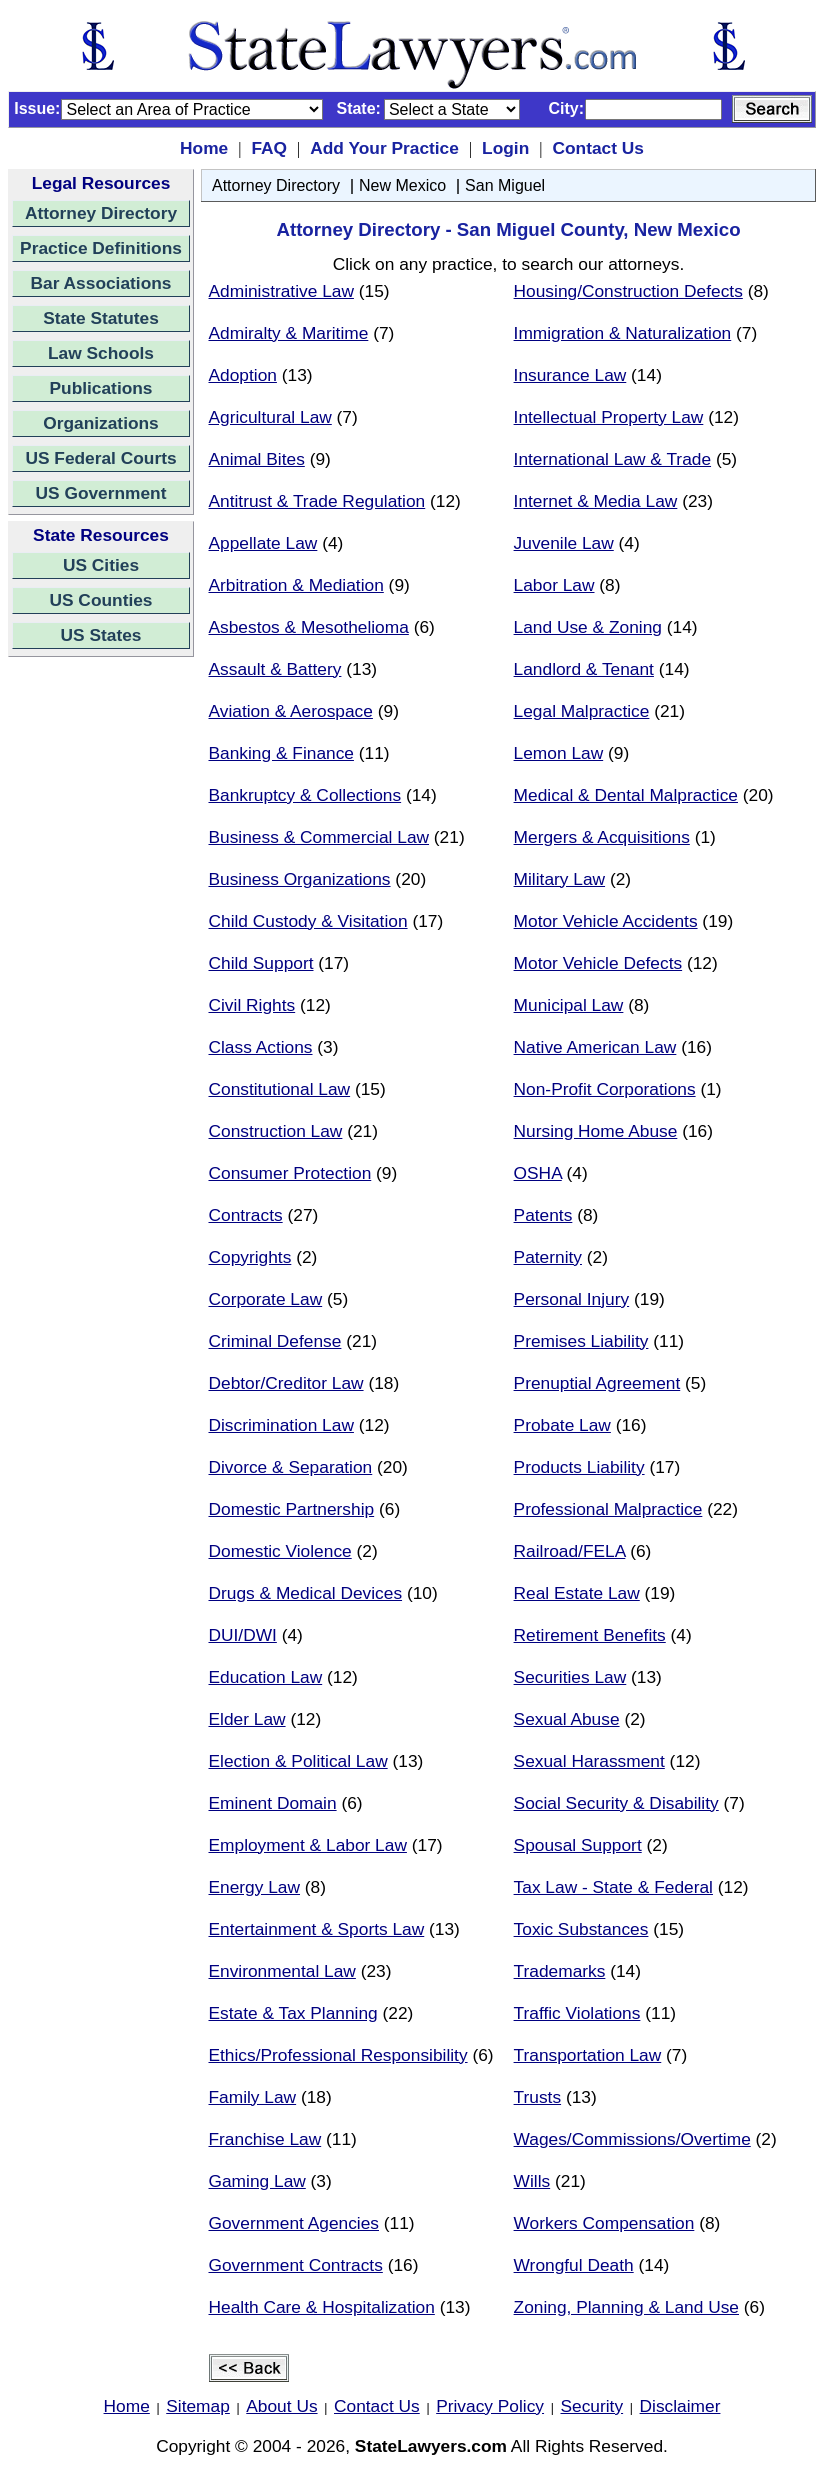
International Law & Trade (612, 459)
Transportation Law (588, 2055)
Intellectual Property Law (609, 417)
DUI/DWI (243, 1635)
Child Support (261, 963)
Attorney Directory (101, 213)
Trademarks (560, 1971)
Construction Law (276, 1131)
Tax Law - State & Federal (613, 1887)
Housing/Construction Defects (628, 291)
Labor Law (554, 585)
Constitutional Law (280, 1089)
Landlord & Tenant (584, 669)
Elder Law (247, 1719)
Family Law (253, 2097)
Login (505, 148)
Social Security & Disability (616, 1803)
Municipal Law (569, 1005)
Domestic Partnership (292, 1509)
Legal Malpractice (582, 711)
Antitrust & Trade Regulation (317, 501)
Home (204, 148)
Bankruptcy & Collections (305, 795)
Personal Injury (572, 1299)
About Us (281, 2406)
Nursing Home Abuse (596, 1131)
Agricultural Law (270, 417)
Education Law (266, 1677)
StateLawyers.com (431, 2446)
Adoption (243, 375)
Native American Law (595, 1047)
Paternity (548, 1257)
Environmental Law (282, 1971)
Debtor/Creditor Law (286, 1383)
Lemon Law (559, 753)
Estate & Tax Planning (293, 2013)
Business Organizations (300, 879)
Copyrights (250, 1257)
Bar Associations (101, 283)
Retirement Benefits (590, 1635)
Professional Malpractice (608, 1509)
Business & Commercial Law (319, 837)
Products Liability (579, 1467)
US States (101, 635)
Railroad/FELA (570, 1551)
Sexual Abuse (567, 1719)
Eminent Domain (273, 1803)
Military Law (559, 879)
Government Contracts (296, 2265)
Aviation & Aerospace (291, 711)
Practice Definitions (101, 248)
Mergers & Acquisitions (602, 837)
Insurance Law (570, 375)
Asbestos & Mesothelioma (309, 627)
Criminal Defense (275, 1341)
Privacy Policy (490, 2406)
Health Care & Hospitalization (322, 2307)
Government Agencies (294, 2223)
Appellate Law (263, 543)
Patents (543, 1215)
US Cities (101, 565)
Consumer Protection (290, 1173)
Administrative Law (281, 291)
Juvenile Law (564, 543)
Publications (100, 388)
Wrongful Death (574, 2265)
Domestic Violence (280, 1551)
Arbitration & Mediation (296, 585)
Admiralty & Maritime (289, 333)
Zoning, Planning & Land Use (626, 2307)
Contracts (246, 1215)
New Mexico (402, 185)
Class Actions (261, 1047)
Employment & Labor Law (308, 1845)
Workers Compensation (604, 2223)
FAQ (269, 148)
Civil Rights (252, 1005)
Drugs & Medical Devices (306, 1593)
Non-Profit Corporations (605, 1089)
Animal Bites (257, 459)
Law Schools (101, 353)
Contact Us (597, 148)
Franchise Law (265, 2139)
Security (592, 2406)
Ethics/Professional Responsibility (338, 2055)
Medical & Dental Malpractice (626, 795)
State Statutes (101, 318)
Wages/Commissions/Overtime (632, 2139)
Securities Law (570, 1677)
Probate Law (562, 1425)
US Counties (100, 600)
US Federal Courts (100, 458)
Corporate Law (266, 1299)
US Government (101, 493)
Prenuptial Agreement (597, 1383)
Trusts (538, 2097)
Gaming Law (257, 2181)
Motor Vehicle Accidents (606, 921)
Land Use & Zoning (588, 627)
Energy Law (255, 1887)
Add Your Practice (384, 148)
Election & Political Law (298, 1761)
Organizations (101, 423)
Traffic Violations (577, 2013)
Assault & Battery (275, 669)
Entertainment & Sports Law (317, 1929)
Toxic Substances (581, 1929)
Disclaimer (680, 2406)
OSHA (538, 1173)
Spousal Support (578, 1845)
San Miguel (505, 185)
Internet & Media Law (596, 501)
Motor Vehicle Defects (598, 963)
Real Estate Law (577, 1593)
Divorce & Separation (291, 1467)
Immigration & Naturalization (623, 333)
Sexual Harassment (589, 1761)
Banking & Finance (281, 753)
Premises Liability (581, 1341)
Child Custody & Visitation (308, 921)
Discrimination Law (281, 1425)
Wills (532, 2181)
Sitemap (198, 2406)
